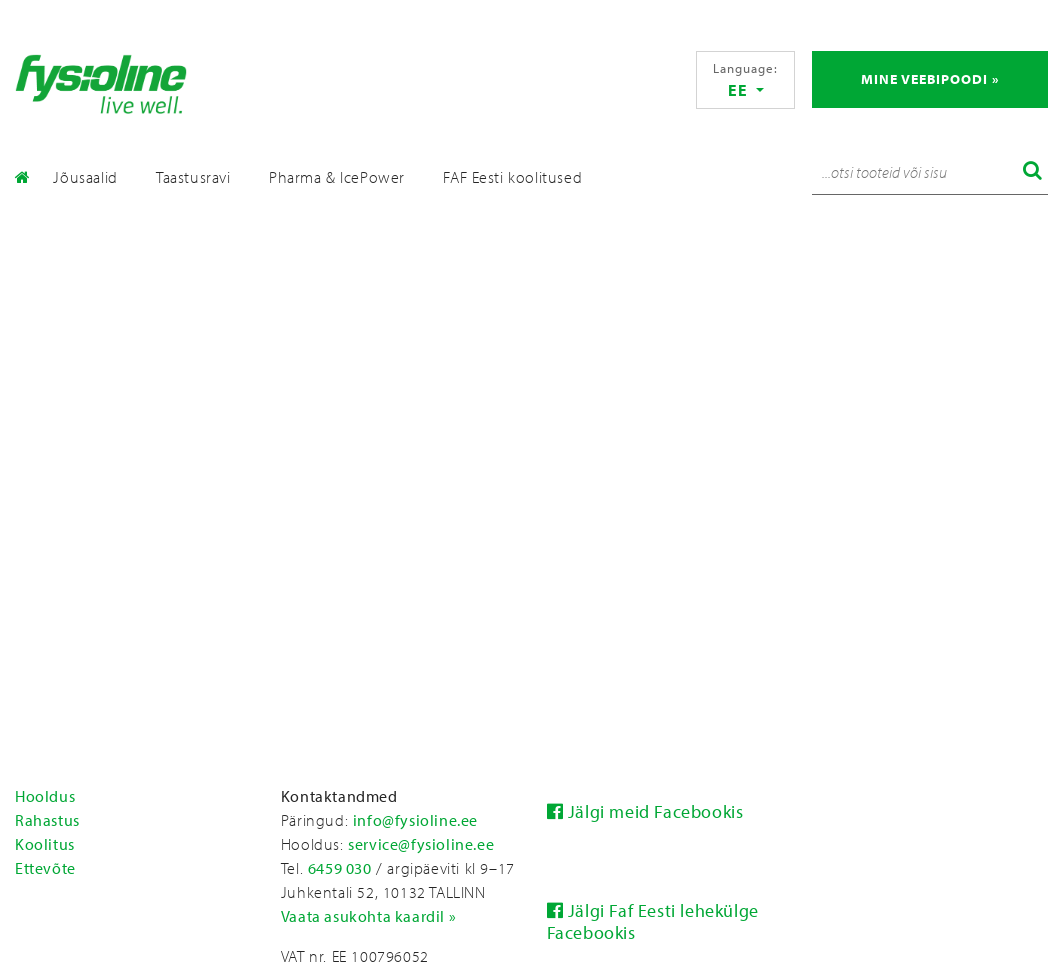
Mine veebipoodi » (930, 79)
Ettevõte (45, 868)
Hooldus (45, 796)
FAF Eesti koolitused (512, 177)
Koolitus (45, 844)
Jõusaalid (85, 177)
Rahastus (47, 820)
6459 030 (340, 868)
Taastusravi (193, 177)
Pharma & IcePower (337, 177)
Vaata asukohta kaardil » (368, 916)
